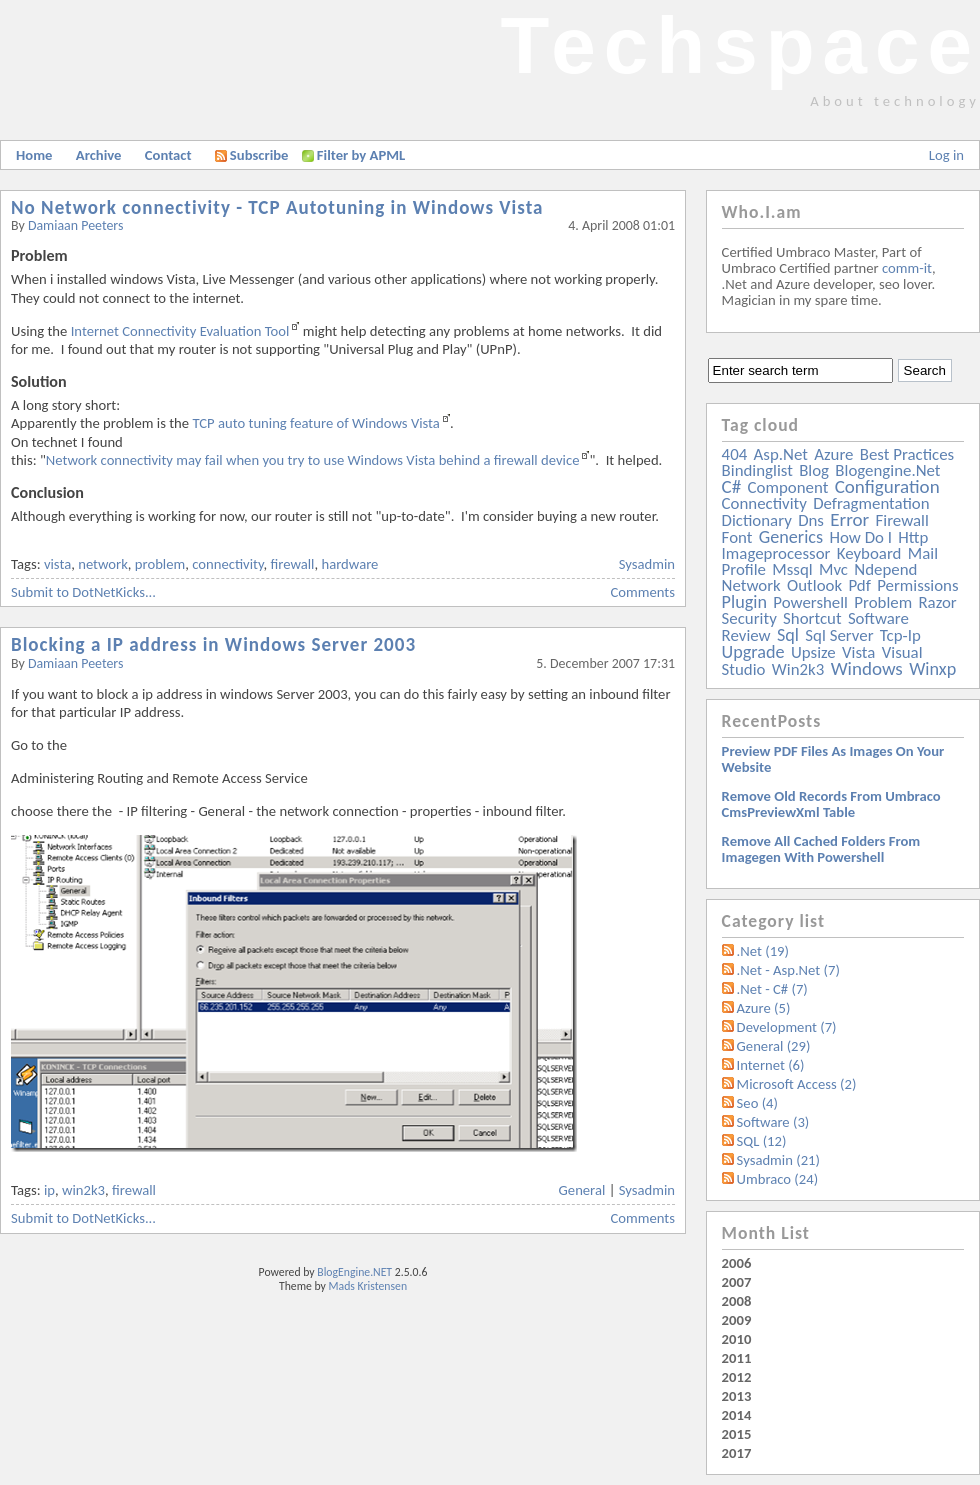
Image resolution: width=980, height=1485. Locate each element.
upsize (813, 652)
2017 (737, 1453)
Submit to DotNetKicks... (83, 592)
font (737, 537)
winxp (932, 669)
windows (867, 668)
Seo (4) (757, 1103)
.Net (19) (763, 951)
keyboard (869, 553)
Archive (99, 155)
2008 (737, 1301)
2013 (737, 1396)
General (582, 1190)
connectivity (227, 564)
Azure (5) (764, 1008)
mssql (792, 569)
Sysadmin (647, 564)
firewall (293, 564)
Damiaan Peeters (76, 225)
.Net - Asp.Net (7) (788, 970)
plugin (744, 602)
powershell (810, 602)
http (913, 537)
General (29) (774, 1046)
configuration (887, 486)
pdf (859, 585)
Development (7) (787, 1027)
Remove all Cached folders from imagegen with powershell (821, 849)
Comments (643, 592)
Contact (168, 155)
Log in (946, 155)
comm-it (907, 268)
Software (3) (773, 1122)
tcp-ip (900, 635)
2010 (737, 1339)
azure (833, 454)
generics (791, 537)
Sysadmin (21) (778, 1160)
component (788, 487)
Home (34, 155)
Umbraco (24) (778, 1179)
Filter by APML (361, 155)
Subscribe (252, 155)
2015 (737, 1434)
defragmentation (871, 503)
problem (160, 564)
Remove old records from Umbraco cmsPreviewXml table (831, 804)
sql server (839, 635)
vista (57, 564)
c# (732, 486)
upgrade (753, 652)
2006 (737, 1263)
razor (937, 602)
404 (735, 454)
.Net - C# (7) (772, 989)
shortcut (812, 618)
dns (811, 520)
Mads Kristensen (368, 1286)
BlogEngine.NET (354, 1272)
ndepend (885, 569)
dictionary (757, 520)
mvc (833, 569)
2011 (737, 1358)
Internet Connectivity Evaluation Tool (180, 331)
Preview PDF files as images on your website (833, 759)
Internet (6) (771, 1065)
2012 (737, 1377)
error (849, 519)
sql (788, 635)
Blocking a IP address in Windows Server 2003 (213, 644)
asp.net (781, 454)
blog (814, 470)
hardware (349, 564)
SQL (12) (762, 1141)
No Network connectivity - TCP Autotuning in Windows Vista (277, 207)
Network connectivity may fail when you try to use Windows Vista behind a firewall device (313, 460)
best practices (907, 454)
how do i (860, 537)
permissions (917, 585)
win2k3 (83, 1190)
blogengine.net (887, 470)
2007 (737, 1282)
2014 (737, 1415)
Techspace (740, 45)
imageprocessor (776, 553)
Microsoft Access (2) (797, 1084)
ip (49, 1190)
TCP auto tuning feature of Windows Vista (315, 423)
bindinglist (757, 470)
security (749, 618)
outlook (814, 585)
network (103, 564)
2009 (737, 1320)
